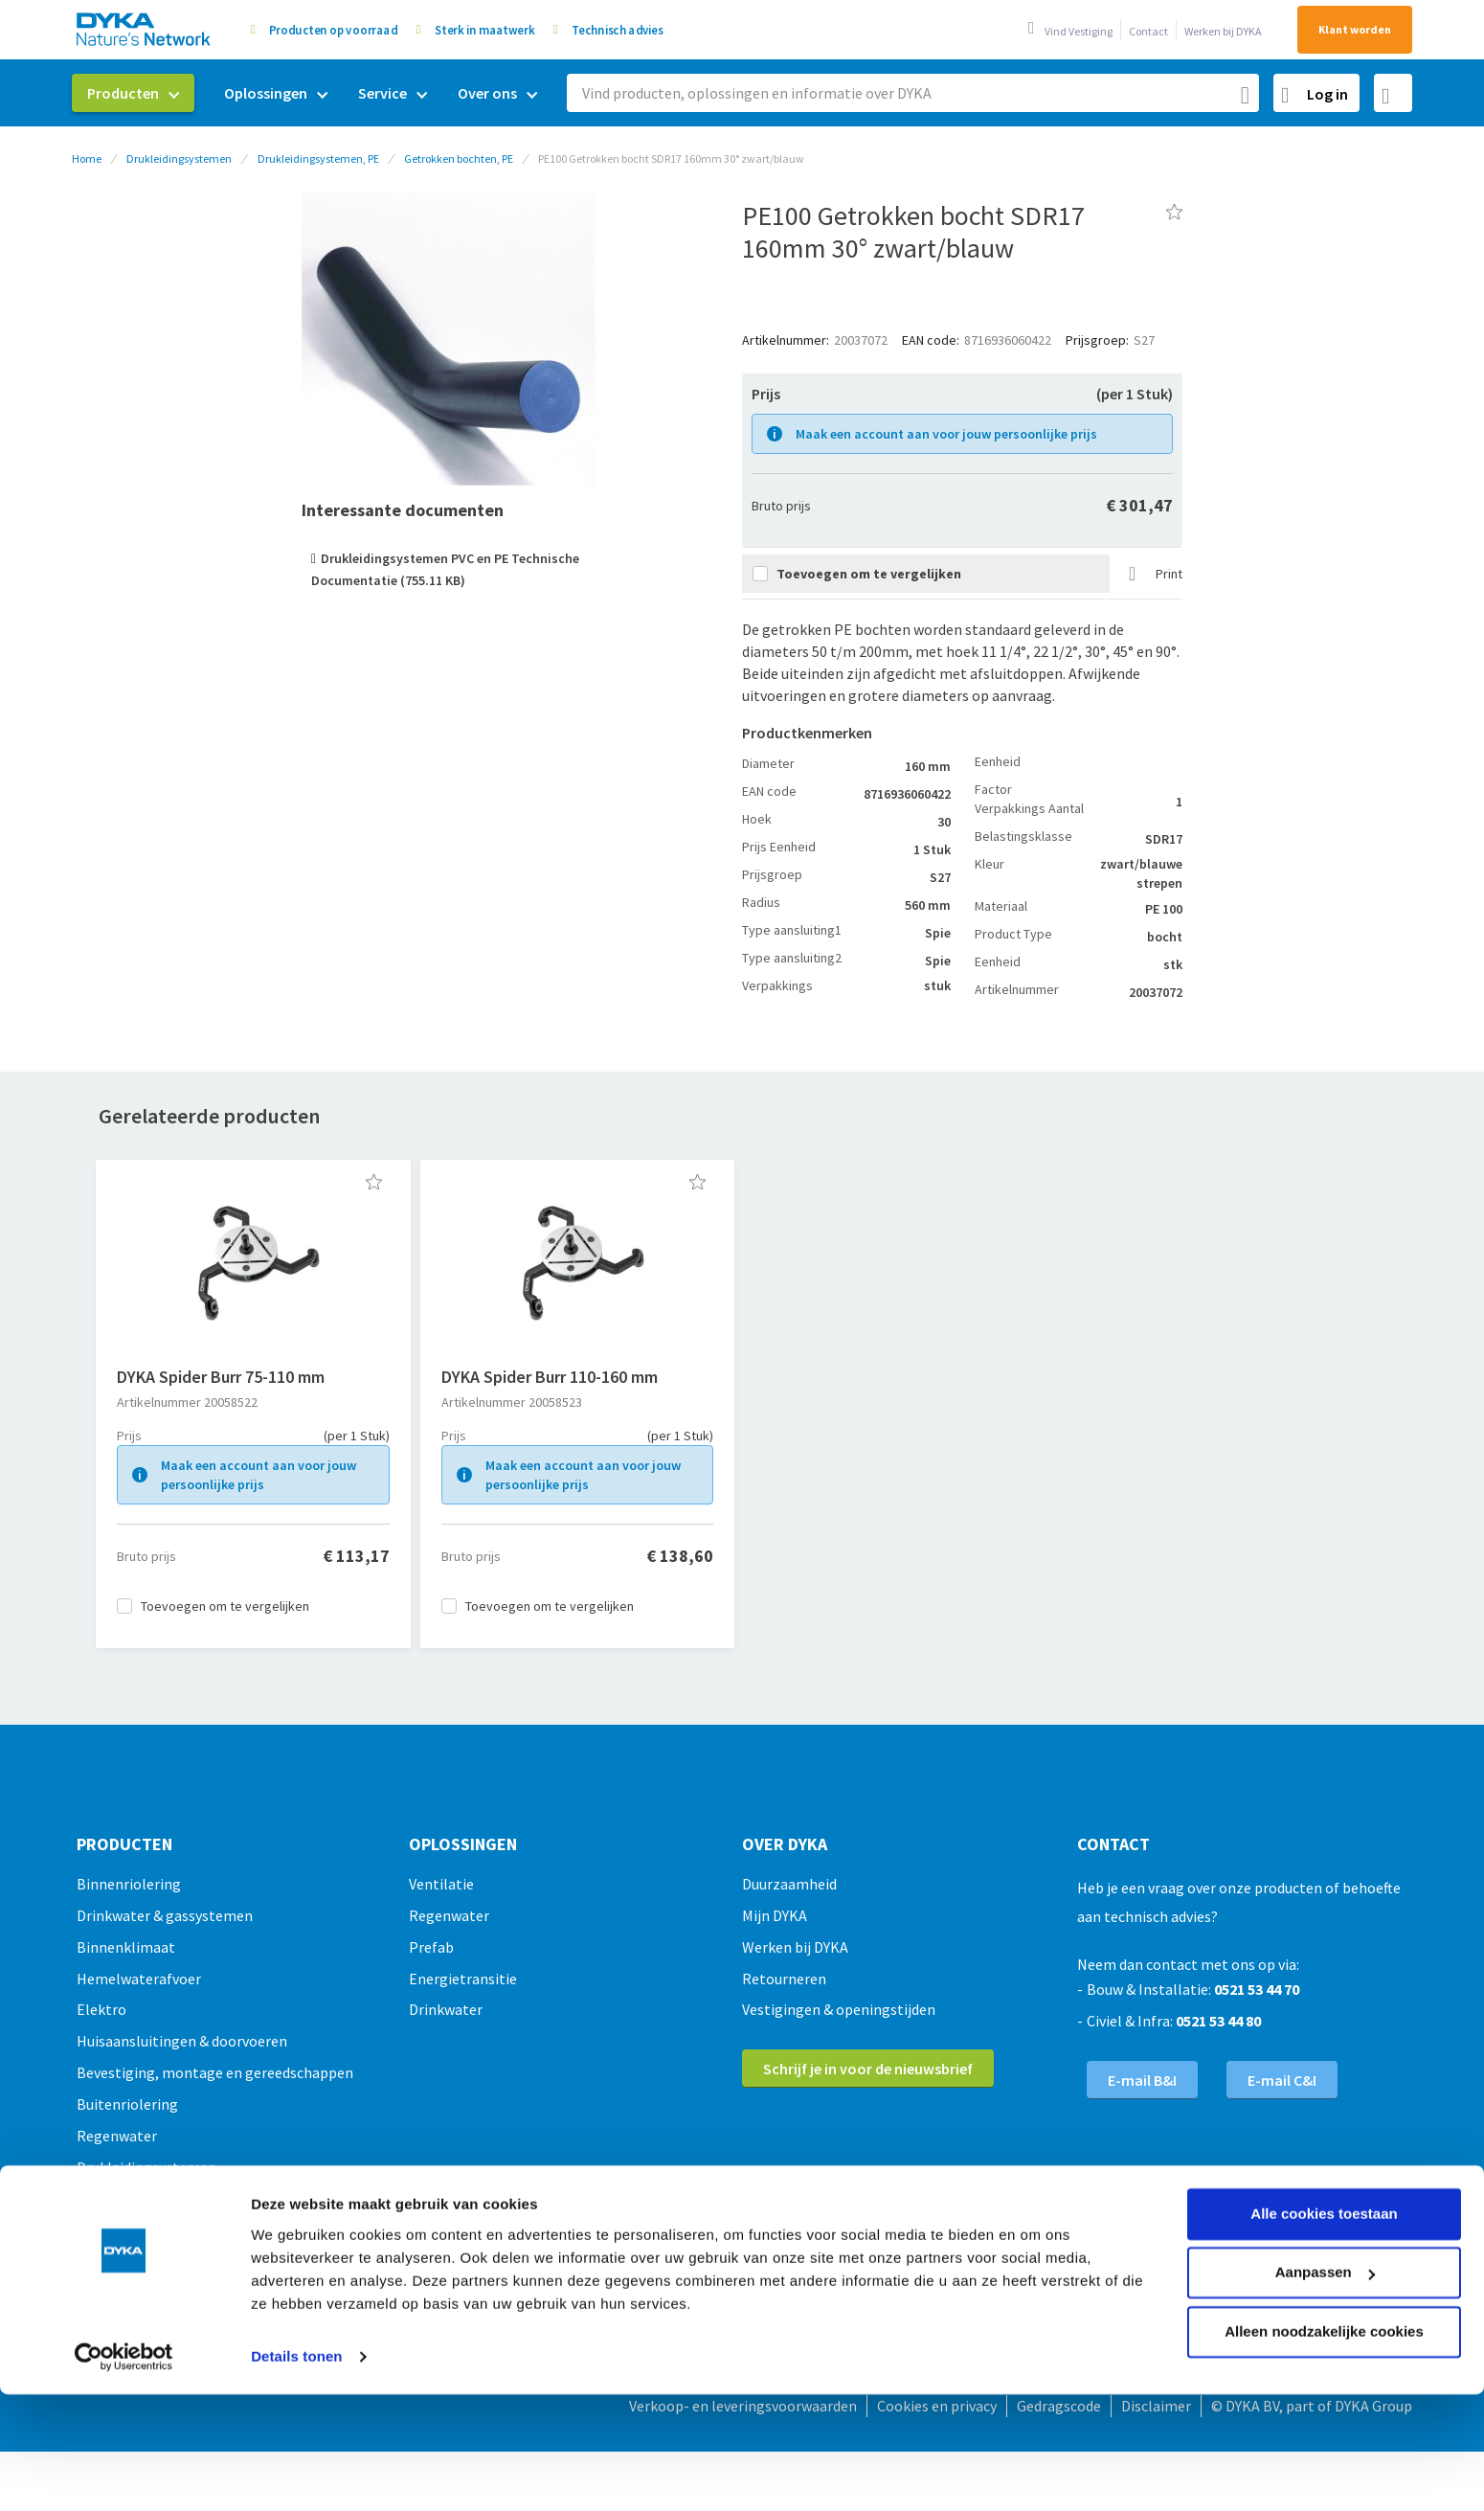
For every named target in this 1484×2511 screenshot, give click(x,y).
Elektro (101, 2009)
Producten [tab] (124, 1844)
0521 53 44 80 (1218, 2020)
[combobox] (913, 93)
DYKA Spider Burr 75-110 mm (221, 1377)
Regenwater (449, 1915)
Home (86, 158)
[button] (374, 1181)
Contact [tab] (1113, 1844)
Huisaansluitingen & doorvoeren (182, 2040)
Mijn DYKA (774, 1915)
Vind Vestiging (1079, 31)
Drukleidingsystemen (179, 158)
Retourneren (784, 1978)
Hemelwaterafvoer (139, 1978)
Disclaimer (1156, 2405)
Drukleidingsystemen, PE (318, 158)
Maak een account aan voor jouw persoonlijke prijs (946, 433)
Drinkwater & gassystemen (165, 1915)
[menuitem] (133, 93)
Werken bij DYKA (1223, 31)
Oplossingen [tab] (463, 1844)
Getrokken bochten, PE (458, 158)
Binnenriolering (129, 1883)
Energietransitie (463, 1978)
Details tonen (296, 2244)
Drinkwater (446, 2009)
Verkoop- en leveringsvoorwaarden (743, 2405)
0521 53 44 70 (1256, 1989)
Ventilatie (441, 1883)
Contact (1148, 31)
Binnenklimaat (126, 1947)
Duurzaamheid (789, 1883)
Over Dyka (784, 1844)
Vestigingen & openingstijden (838, 2009)
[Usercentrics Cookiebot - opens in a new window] (124, 2244)
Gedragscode (1059, 2405)
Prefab (431, 1947)
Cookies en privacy (937, 2405)
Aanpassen (1325, 2160)
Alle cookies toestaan (1323, 2101)
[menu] (312, 93)
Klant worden (1354, 29)
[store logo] (144, 29)
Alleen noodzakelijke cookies (1324, 2219)
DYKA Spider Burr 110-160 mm (549, 1377)
